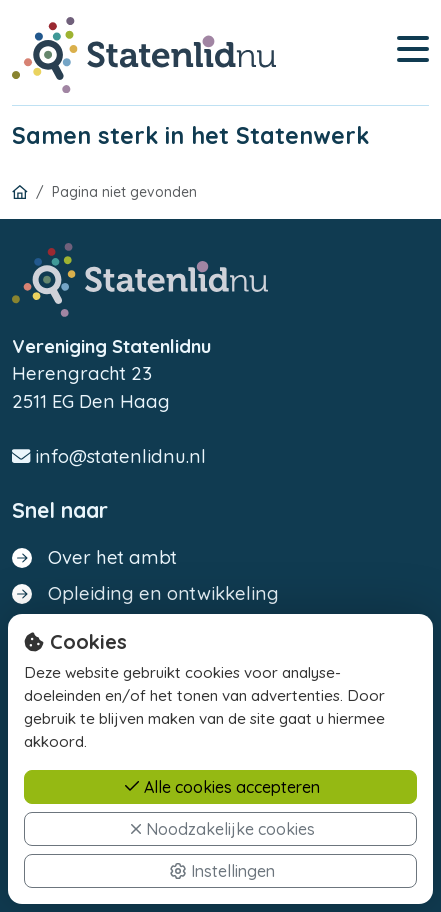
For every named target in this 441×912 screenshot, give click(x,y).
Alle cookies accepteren (222, 787)
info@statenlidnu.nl (109, 456)
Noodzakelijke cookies (222, 829)
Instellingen (222, 871)
